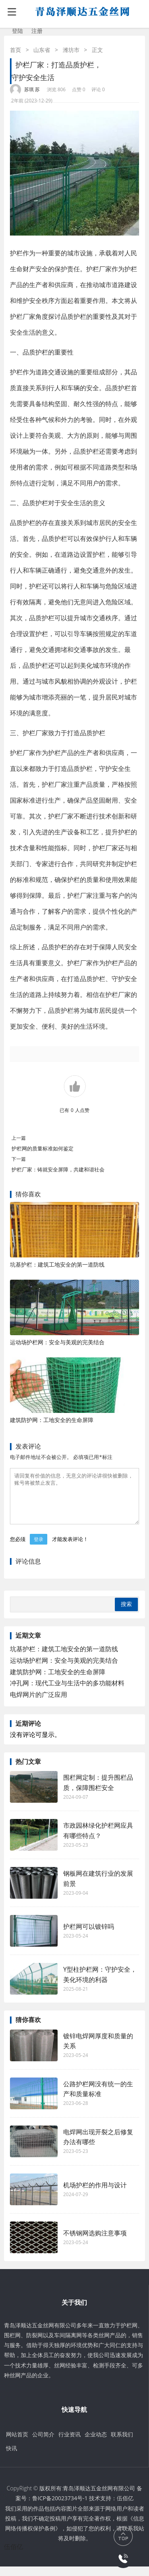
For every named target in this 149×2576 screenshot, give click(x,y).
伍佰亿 (125, 2507)
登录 (38, 1548)
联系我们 (122, 2444)
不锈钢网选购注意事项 (95, 2242)
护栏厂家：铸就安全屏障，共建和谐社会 (58, 1169)
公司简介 (43, 2444)
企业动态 (96, 2444)
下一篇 (19, 1159)
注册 (37, 30)
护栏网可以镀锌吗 (88, 1936)
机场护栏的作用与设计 (95, 2194)
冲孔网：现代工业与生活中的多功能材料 (67, 1692)
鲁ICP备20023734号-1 (60, 2507)
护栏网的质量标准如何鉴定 (43, 1148)
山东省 (41, 50)
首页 (15, 50)
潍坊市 (71, 50)
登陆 (17, 30)
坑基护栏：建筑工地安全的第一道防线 (57, 1264)
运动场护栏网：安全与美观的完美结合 (57, 1342)
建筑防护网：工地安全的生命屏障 (51, 1420)
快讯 (11, 2457)
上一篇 (19, 1138)
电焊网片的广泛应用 (38, 1704)
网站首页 (17, 2444)
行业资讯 (69, 2444)
